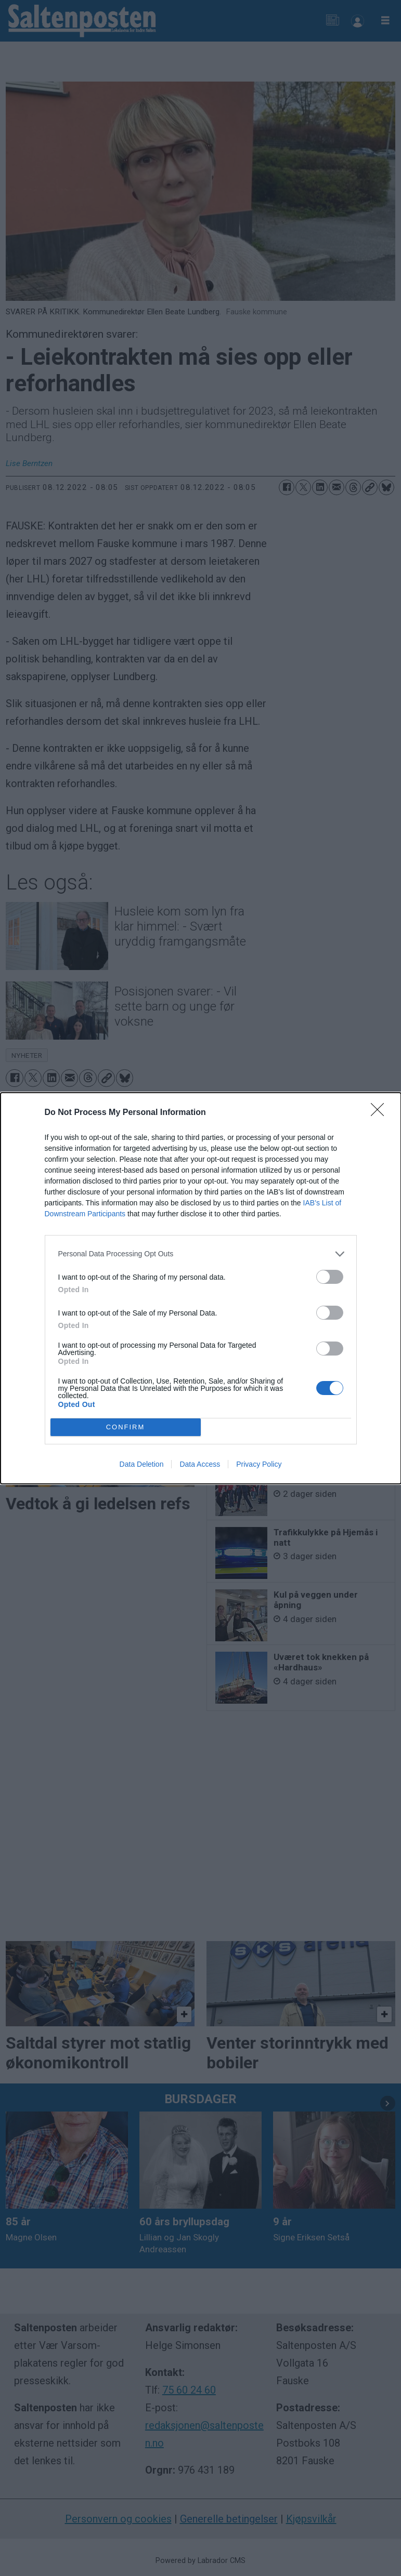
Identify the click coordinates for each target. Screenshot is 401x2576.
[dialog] (201, 1288)
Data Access (199, 1464)
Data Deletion (142, 1464)
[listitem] (200, 1254)
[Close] (381, 1113)
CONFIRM (125, 1427)
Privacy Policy (258, 1464)
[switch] (329, 1277)
